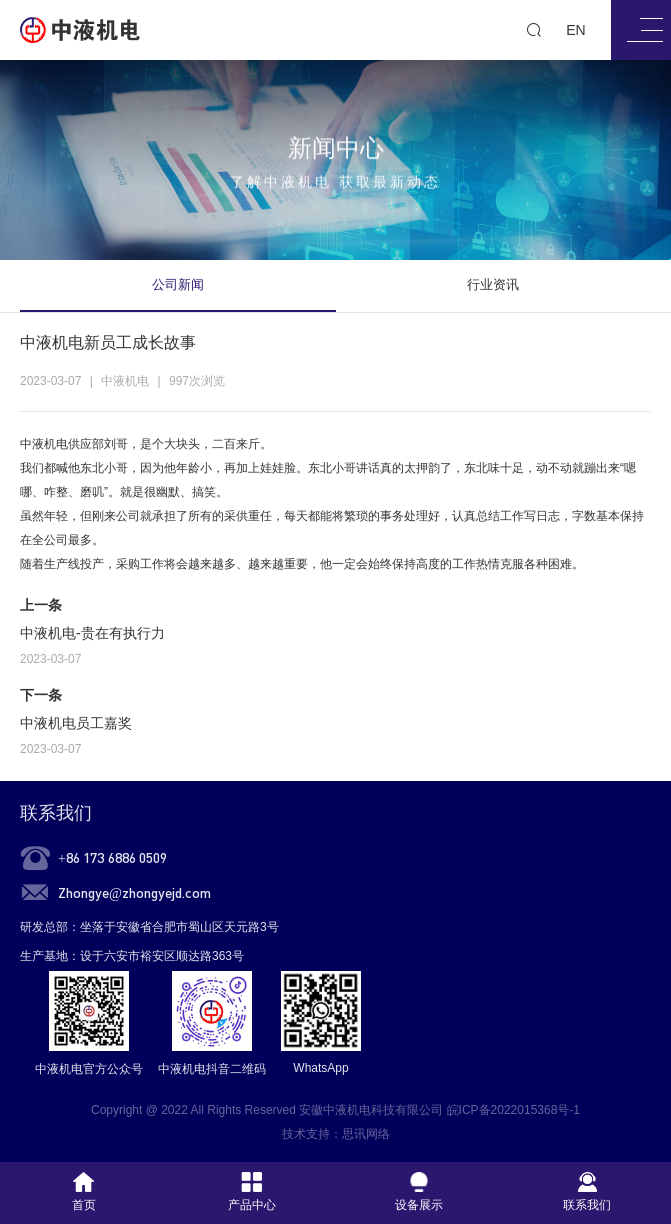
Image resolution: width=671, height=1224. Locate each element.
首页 (84, 1192)
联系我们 (56, 813)
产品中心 (252, 1192)
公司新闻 (178, 284)
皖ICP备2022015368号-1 (513, 1110)
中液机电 (44, 444)
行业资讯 (493, 284)
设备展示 (419, 1192)
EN (575, 30)
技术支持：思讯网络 (336, 1134)
